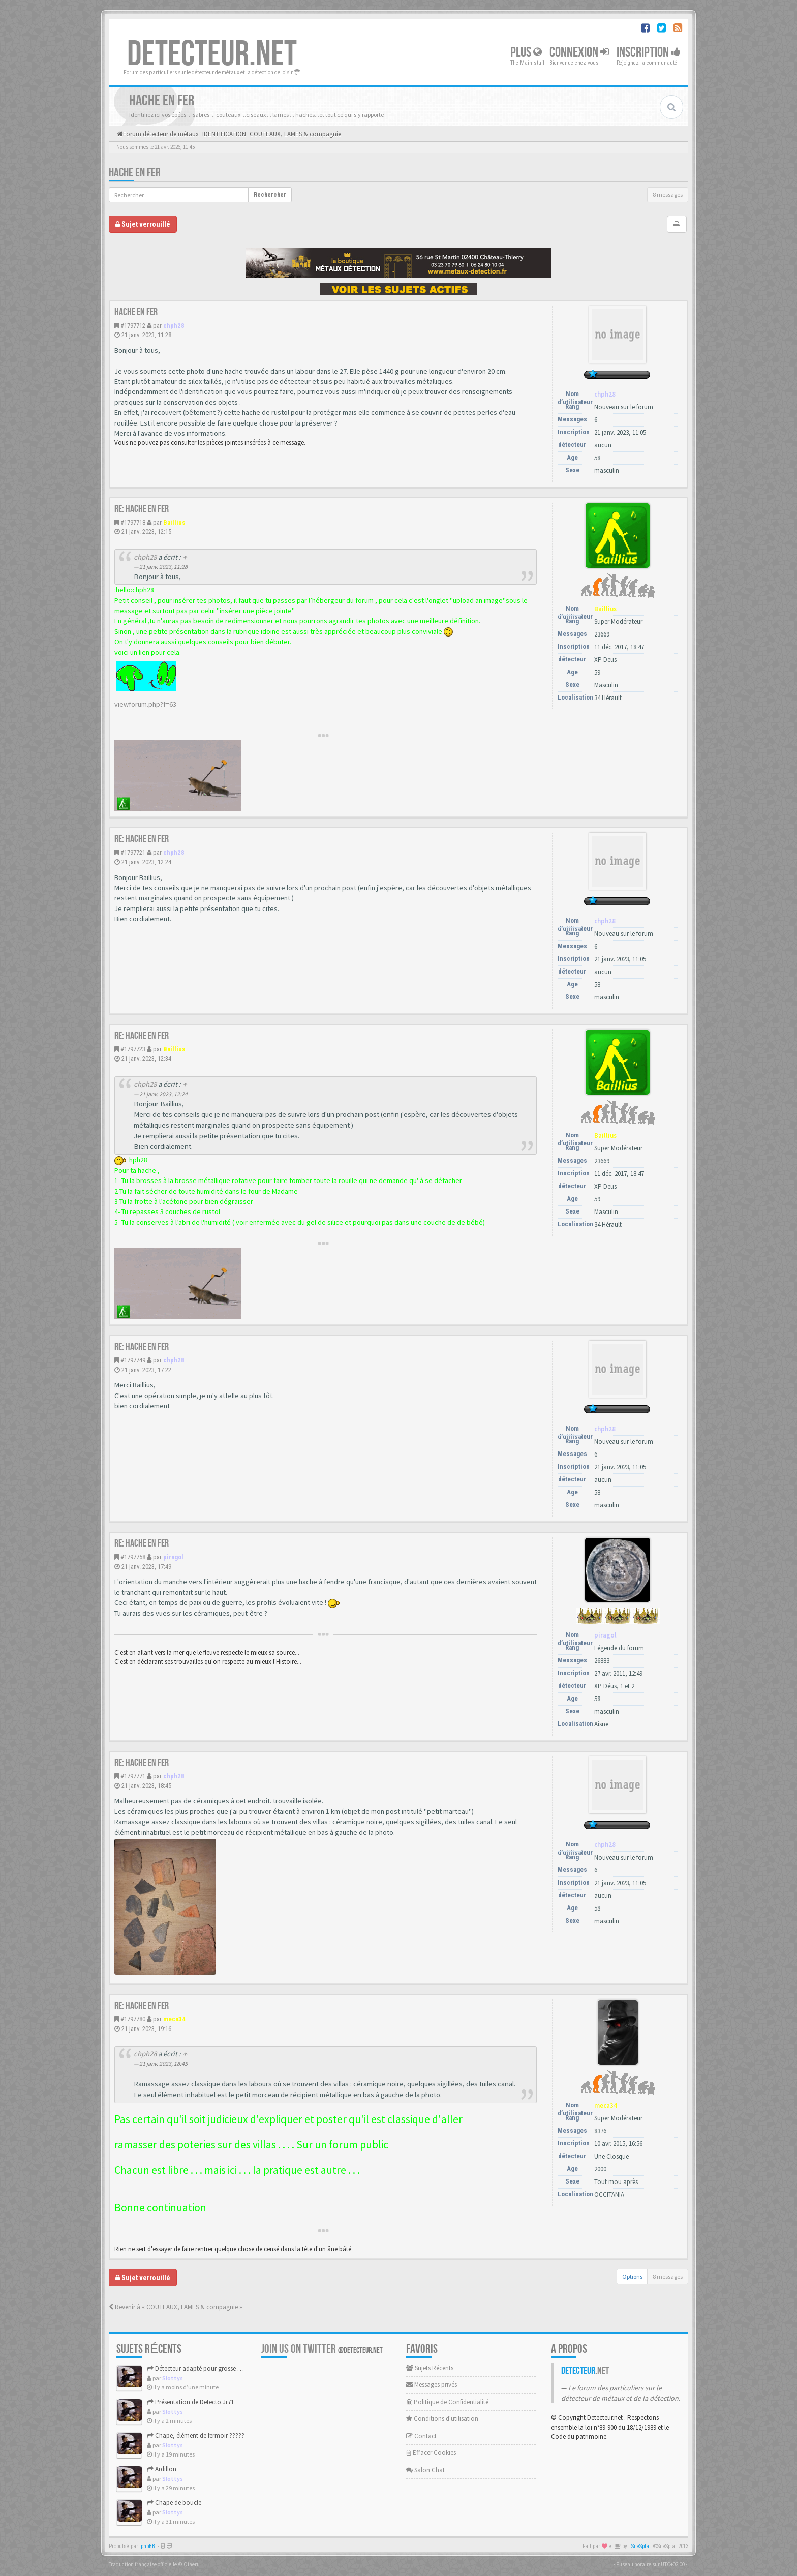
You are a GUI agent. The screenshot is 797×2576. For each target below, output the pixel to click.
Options (632, 2276)
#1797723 (132, 1049)
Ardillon (161, 2469)
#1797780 (132, 2019)
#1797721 (132, 852)
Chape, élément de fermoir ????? (195, 2435)
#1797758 (132, 1557)
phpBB (148, 2546)
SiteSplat (641, 2546)
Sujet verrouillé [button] (142, 224)
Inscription (649, 52)
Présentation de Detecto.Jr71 (190, 2402)
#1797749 (132, 1360)
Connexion (579, 52)
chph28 (174, 325)
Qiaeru (191, 2564)
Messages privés (431, 2384)
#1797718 (132, 522)
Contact (421, 2436)
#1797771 (132, 1776)
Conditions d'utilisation (442, 2418)
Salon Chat (425, 2470)
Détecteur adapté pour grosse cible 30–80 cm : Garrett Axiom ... (236, 2368)
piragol (173, 1557)
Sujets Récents (429, 2367)
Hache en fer (135, 172)
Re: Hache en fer (141, 509)
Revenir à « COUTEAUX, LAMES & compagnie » (175, 2306)
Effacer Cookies (431, 2452)
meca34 (174, 2019)
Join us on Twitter (322, 2349)
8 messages (668, 194)
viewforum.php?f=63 (145, 704)
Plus (526, 52)
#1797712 (132, 325)
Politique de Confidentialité (447, 2402)
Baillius (174, 522)
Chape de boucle (174, 2502)
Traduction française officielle (143, 2564)
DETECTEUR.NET (212, 54)
